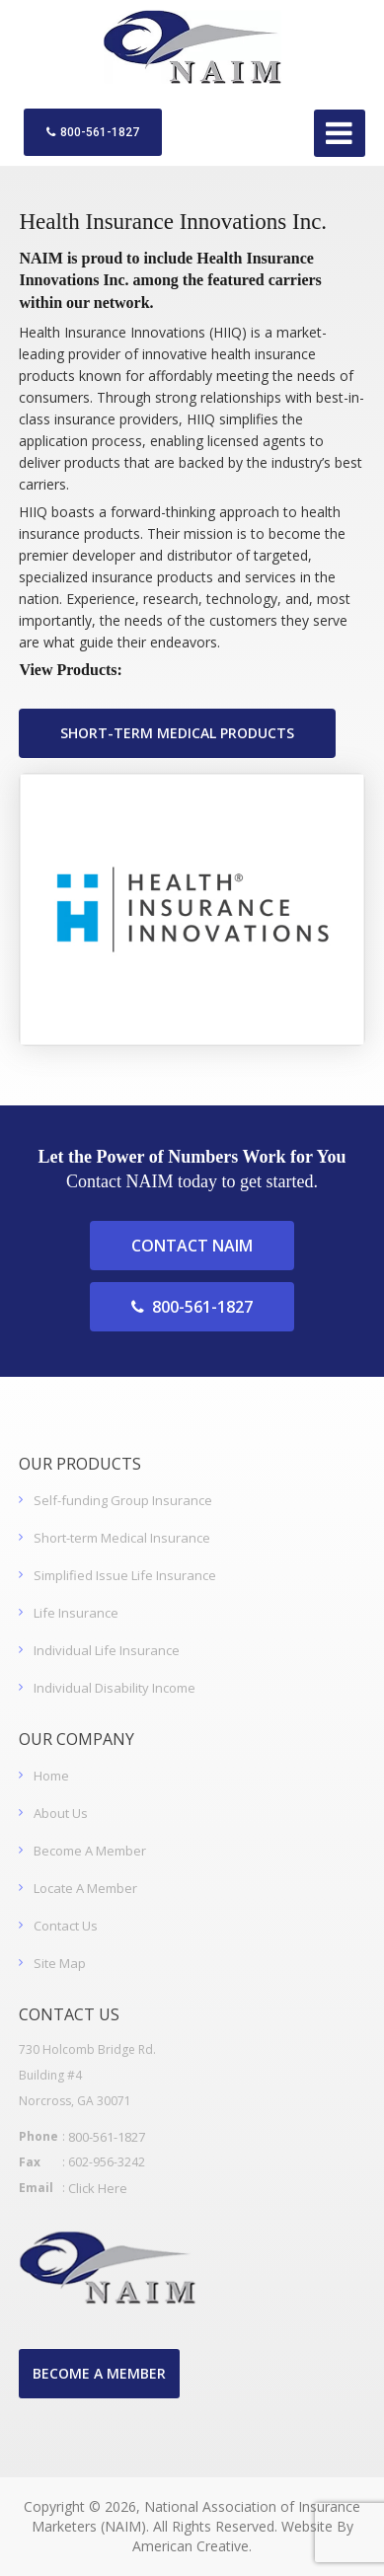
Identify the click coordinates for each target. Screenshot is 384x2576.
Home (51, 1775)
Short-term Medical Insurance (122, 1538)
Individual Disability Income (114, 1688)
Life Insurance (76, 1613)
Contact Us (66, 1925)
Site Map (60, 1963)
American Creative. (192, 2546)
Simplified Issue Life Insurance (125, 1575)
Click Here (97, 2188)
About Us (61, 1813)
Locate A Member (85, 1888)
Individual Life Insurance (107, 1650)
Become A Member (90, 1850)
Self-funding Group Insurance (123, 1500)
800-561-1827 (92, 132)
